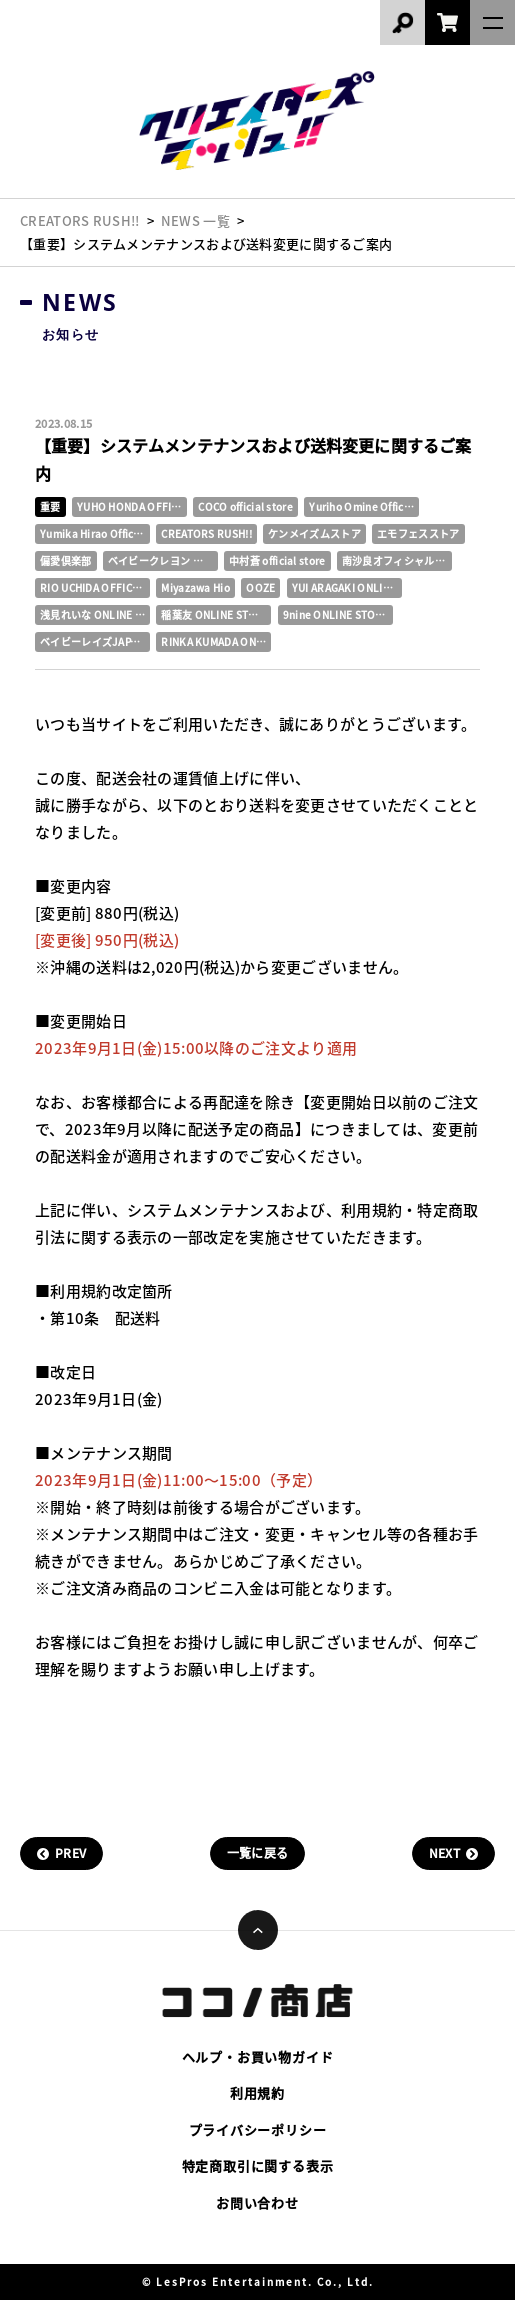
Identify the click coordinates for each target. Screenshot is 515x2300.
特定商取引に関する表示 (258, 2165)
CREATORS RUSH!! (80, 220)
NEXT (444, 1852)
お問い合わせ (257, 2202)
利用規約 (257, 2092)
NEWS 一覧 (195, 220)
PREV (70, 1852)
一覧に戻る (258, 1852)
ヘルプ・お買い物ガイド (258, 2056)
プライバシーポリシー (258, 2129)
